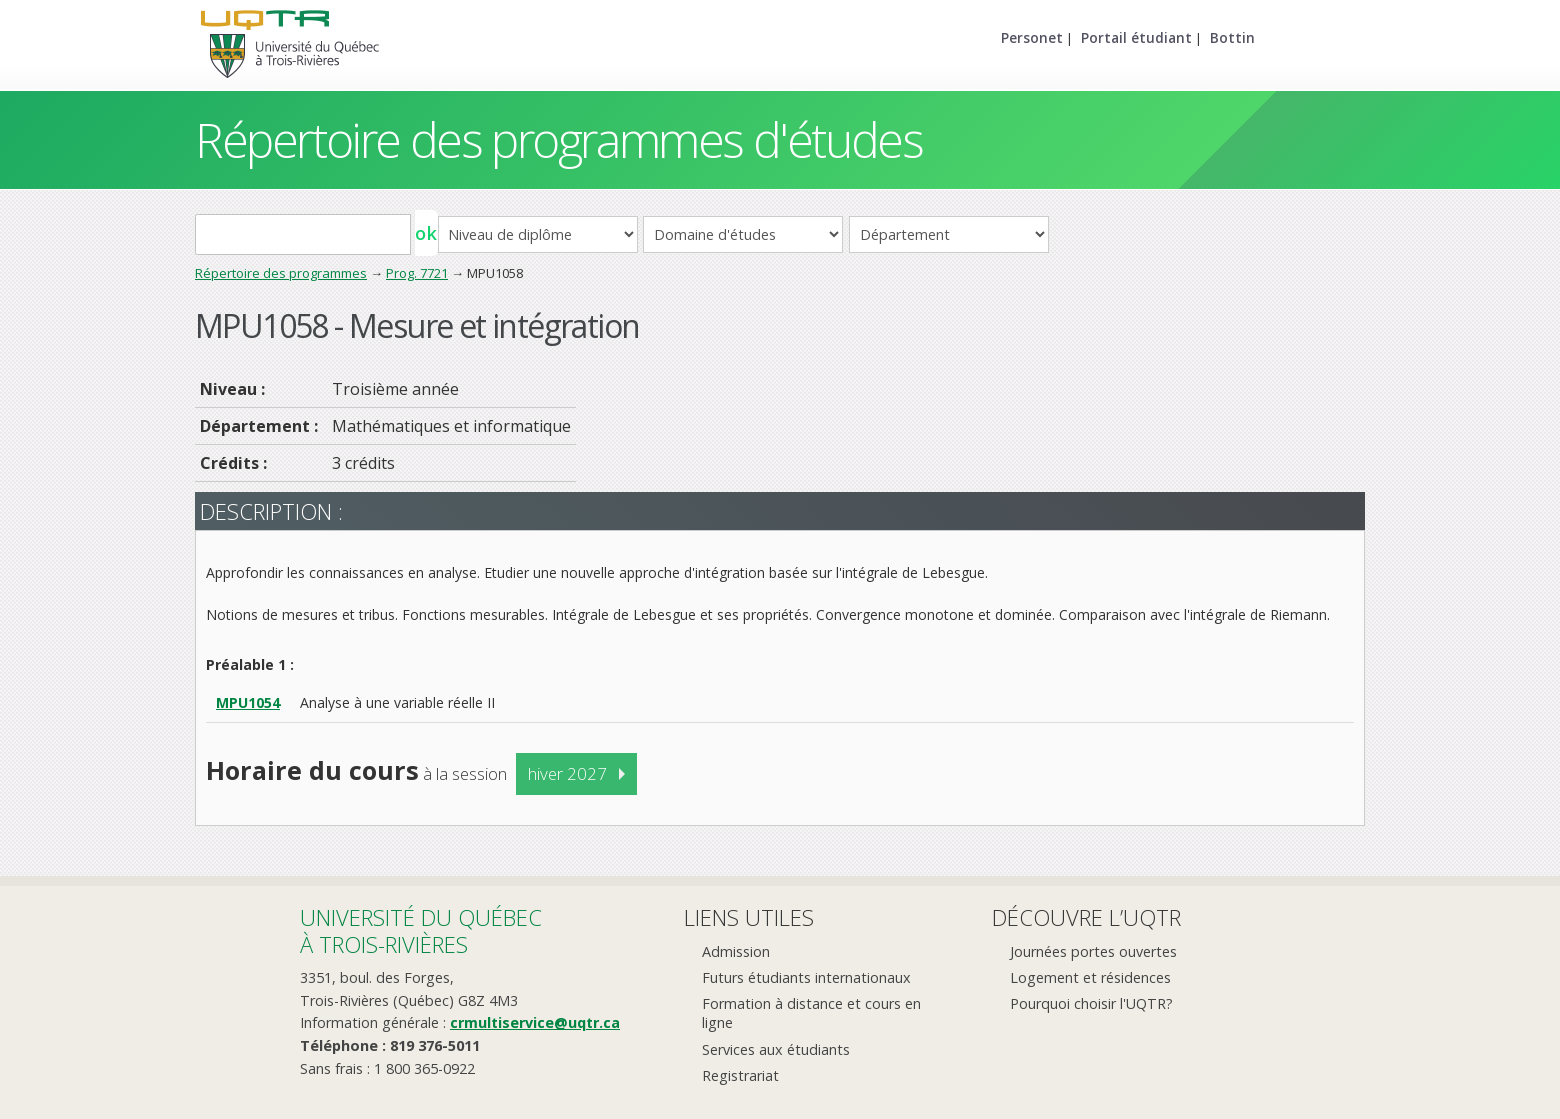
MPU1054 (248, 702)
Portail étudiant (1136, 37)
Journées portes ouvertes (1093, 951)
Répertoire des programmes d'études (558, 139)
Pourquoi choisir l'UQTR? (1091, 1003)
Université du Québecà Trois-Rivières (421, 930)
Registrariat (740, 1075)
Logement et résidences (1090, 977)
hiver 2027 (567, 773)
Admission (736, 951)
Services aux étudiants (776, 1049)
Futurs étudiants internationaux (806, 977)
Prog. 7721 (417, 273)
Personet (1032, 37)
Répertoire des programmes (281, 273)
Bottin (1232, 37)
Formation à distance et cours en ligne (811, 1013)
